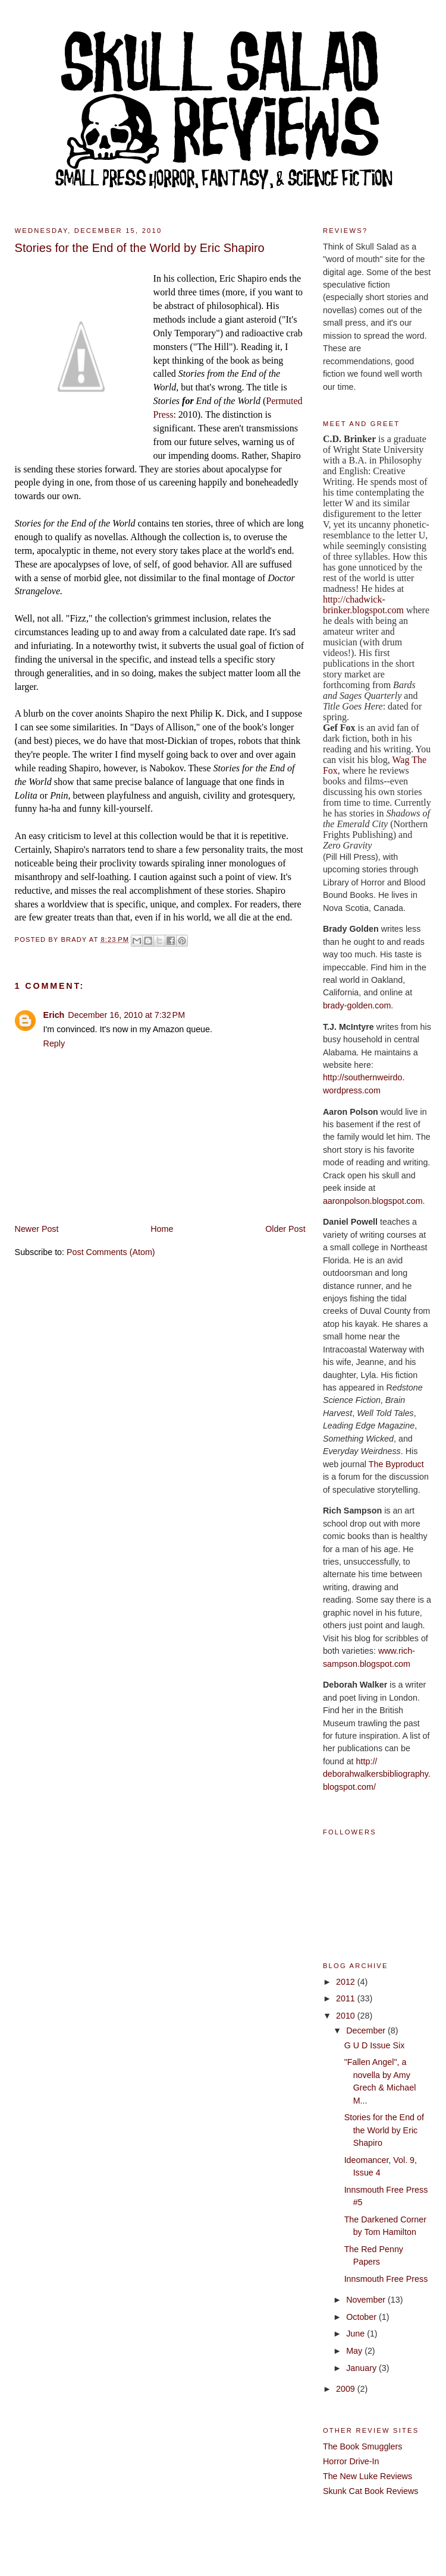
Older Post (285, 1229)
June (356, 2333)
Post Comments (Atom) (111, 1252)
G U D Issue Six (374, 2045)
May (355, 2351)
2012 (346, 1982)
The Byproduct (396, 1464)
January (362, 2368)
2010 (346, 2015)
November (367, 2299)
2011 (346, 1998)
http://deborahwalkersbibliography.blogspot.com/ (377, 1774)
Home (161, 1229)
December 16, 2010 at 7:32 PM (126, 1015)
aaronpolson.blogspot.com (373, 1201)
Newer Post (37, 1229)
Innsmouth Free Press (386, 2279)
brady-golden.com (357, 1005)
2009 (346, 2389)
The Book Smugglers (363, 2446)
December (367, 2030)
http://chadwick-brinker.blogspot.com (363, 604)
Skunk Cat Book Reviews (371, 2491)
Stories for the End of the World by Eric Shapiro (384, 2130)
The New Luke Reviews (367, 2476)
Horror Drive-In (351, 2461)
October (362, 2317)
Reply (54, 1043)
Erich (54, 1015)
